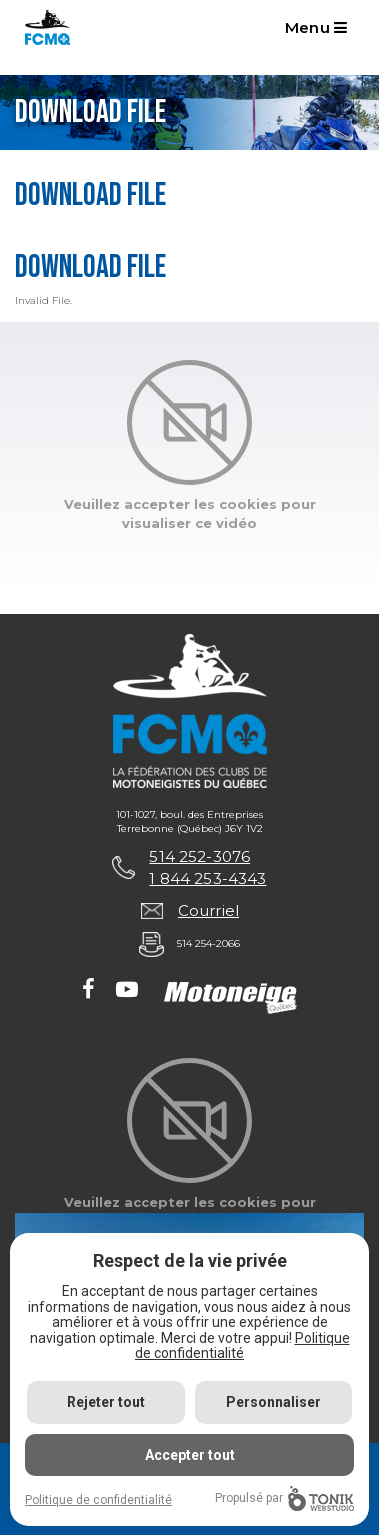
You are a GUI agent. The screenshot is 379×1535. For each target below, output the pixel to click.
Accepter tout (190, 1455)
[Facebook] (88, 991)
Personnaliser (273, 1402)
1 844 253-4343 (207, 878)
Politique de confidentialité (242, 1345)
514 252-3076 (199, 856)
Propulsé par (284, 1498)
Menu (316, 27)
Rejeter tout (106, 1402)
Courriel (208, 910)
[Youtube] (127, 991)
